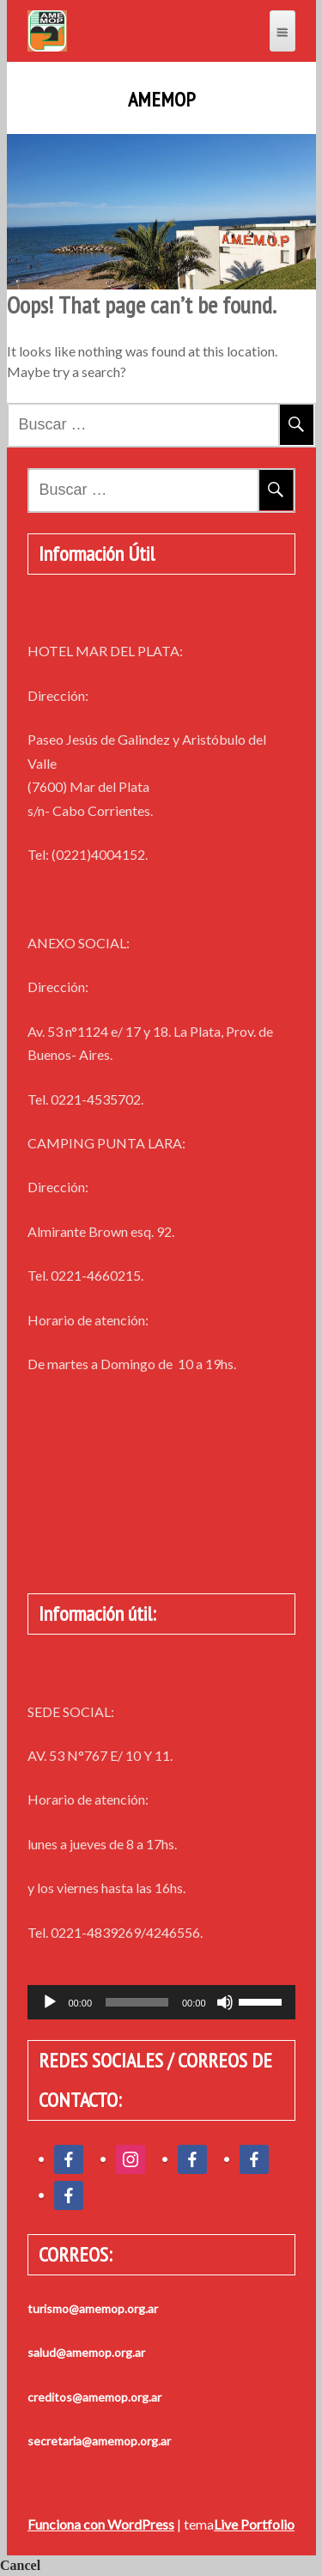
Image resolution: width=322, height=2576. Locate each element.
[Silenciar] (225, 2002)
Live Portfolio (254, 2524)
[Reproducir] (49, 2002)
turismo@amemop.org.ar (92, 2308)
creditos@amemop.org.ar (94, 2397)
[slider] (137, 2002)
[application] (161, 2002)
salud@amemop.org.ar (86, 2352)
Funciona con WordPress (100, 2524)
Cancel (20, 2565)
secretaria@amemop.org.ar (99, 2440)
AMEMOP (161, 99)
